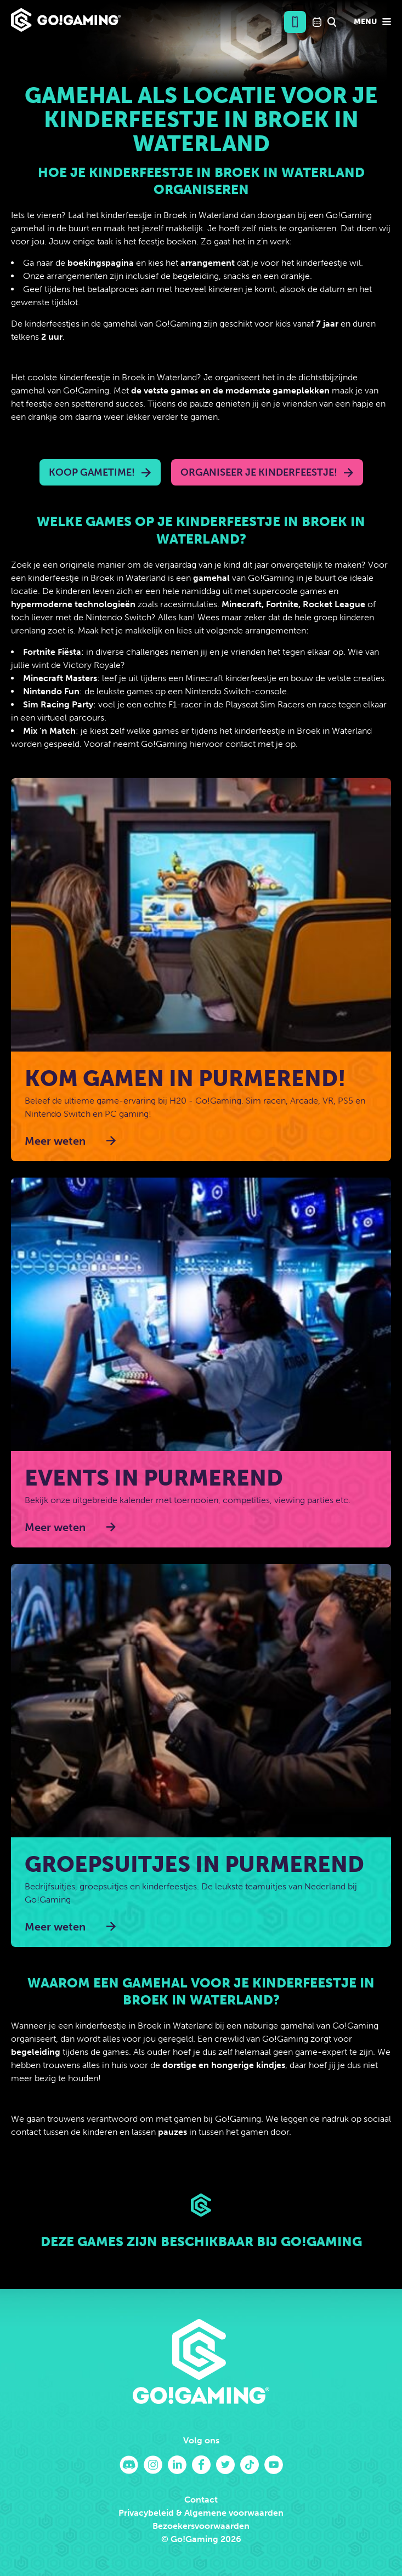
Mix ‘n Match (49, 731)
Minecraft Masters (60, 678)
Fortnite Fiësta (52, 652)
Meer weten (55, 1140)
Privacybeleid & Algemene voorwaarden (201, 2513)
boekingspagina (100, 263)
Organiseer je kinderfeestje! (258, 472)
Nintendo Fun (51, 691)
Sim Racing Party (58, 704)
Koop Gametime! (92, 472)
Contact (201, 2499)
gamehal (211, 578)
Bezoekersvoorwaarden (201, 2526)
